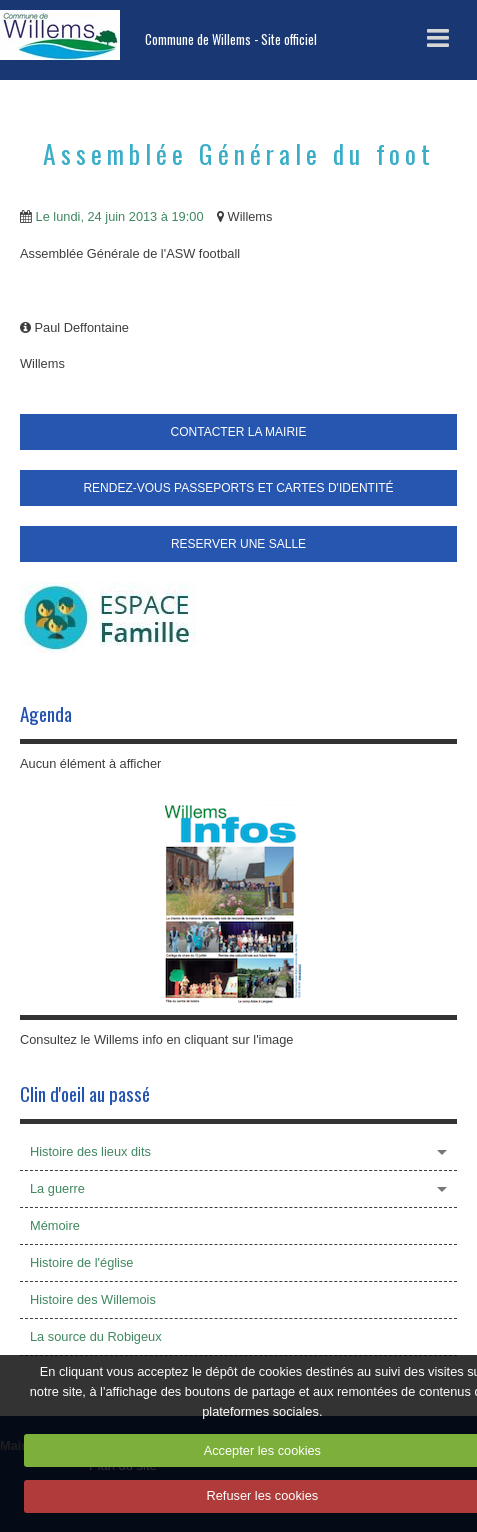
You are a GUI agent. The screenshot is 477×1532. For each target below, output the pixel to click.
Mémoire (55, 1225)
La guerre (57, 1188)
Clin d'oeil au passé (85, 1093)
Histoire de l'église (81, 1262)
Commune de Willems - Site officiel (231, 39)
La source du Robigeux (96, 1336)
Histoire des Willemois (93, 1299)
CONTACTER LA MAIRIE (239, 432)
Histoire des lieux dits (90, 1151)
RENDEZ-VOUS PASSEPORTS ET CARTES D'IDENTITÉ (238, 488)
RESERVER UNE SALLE (238, 544)
